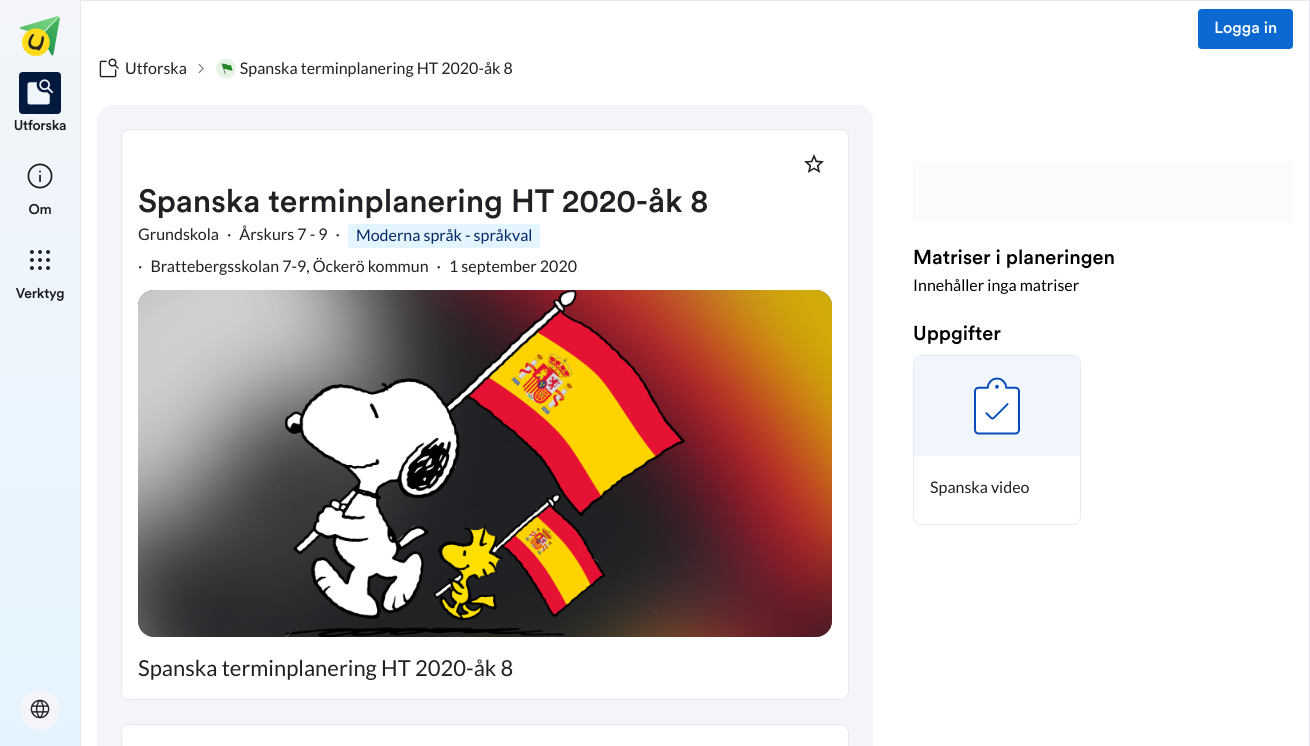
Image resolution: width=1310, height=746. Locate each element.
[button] (997, 440)
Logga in (1245, 29)
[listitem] (40, 104)
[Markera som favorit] (814, 164)
